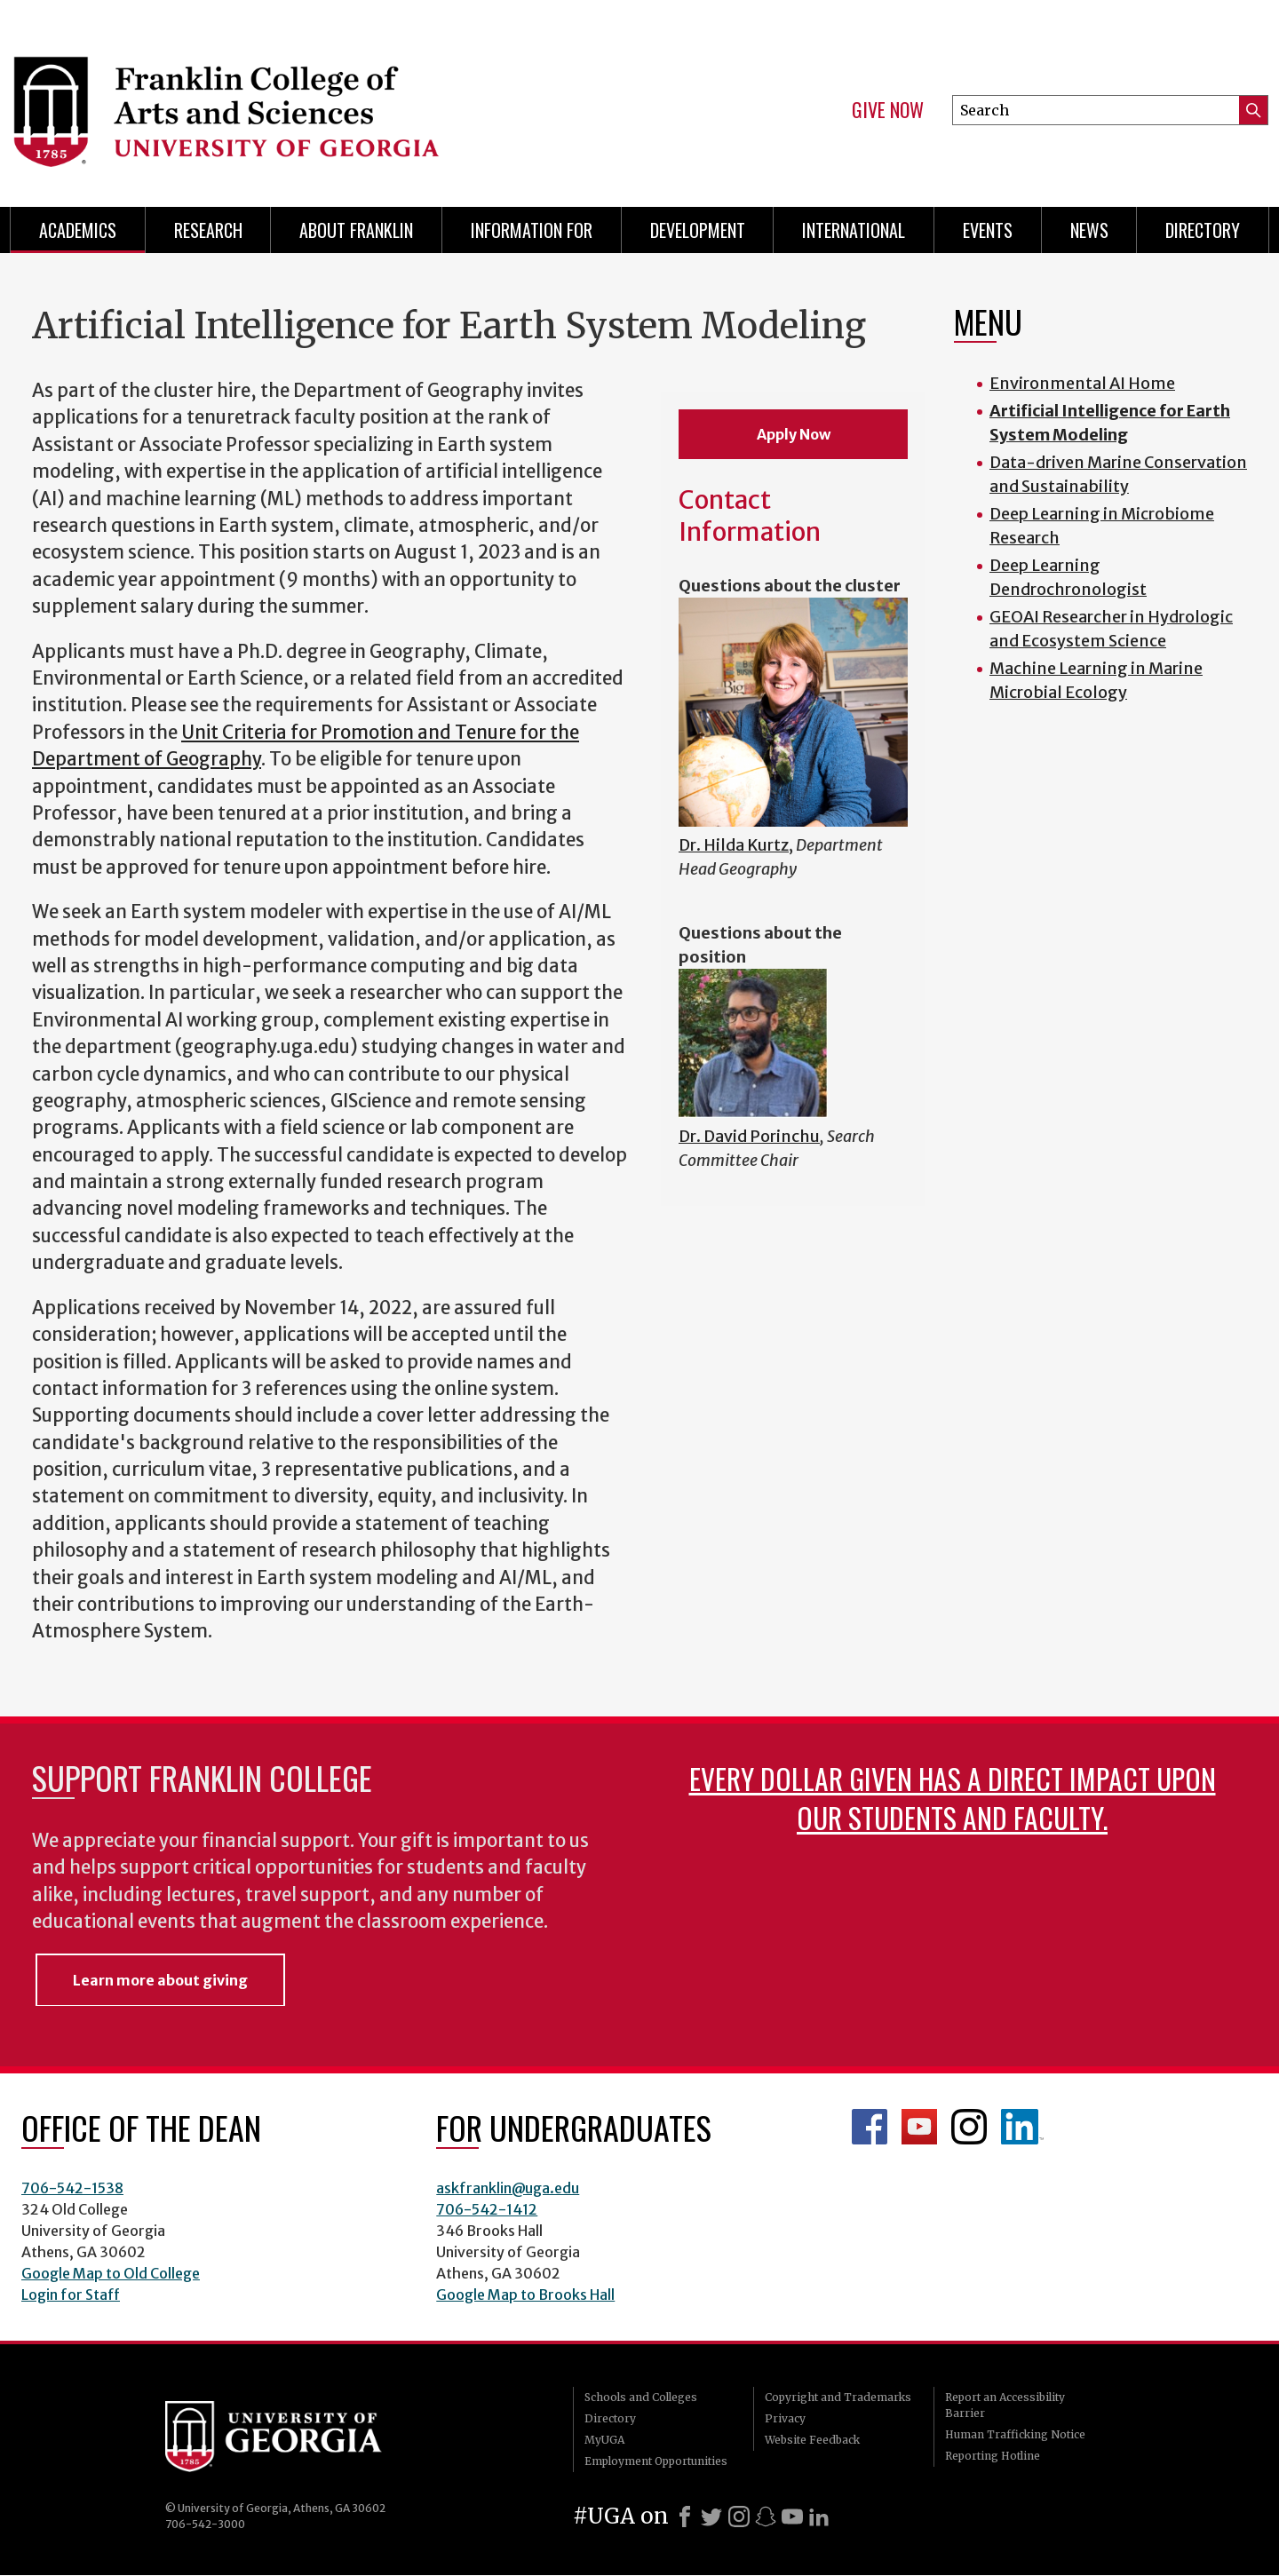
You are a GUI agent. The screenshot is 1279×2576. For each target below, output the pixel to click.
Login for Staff (70, 2294)
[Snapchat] (765, 2516)
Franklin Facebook (869, 2126)
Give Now (888, 110)
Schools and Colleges (640, 2397)
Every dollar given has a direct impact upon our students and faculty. (952, 1797)
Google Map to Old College (110, 2273)
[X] (711, 2516)
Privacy (785, 2418)
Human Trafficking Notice (1015, 2434)
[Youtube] (792, 2516)
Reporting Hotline (992, 2455)
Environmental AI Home (1082, 383)
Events (988, 230)
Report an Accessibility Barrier (1005, 2405)
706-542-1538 (72, 2188)
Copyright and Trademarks (838, 2397)
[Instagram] (739, 2516)
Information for (531, 230)
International (853, 230)
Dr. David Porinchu (749, 1136)
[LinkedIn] (819, 2516)
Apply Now (793, 434)
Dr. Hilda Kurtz (734, 845)
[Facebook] (684, 2516)
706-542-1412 (486, 2209)
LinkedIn (1022, 2126)
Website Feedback (812, 2439)
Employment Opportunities (655, 2461)
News (1089, 230)
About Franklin (356, 230)
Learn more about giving (160, 1980)
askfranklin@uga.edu (507, 2188)
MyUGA (604, 2439)
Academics (77, 230)
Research (208, 230)
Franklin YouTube (919, 2126)
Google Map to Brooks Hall (525, 2294)
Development (697, 230)
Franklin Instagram (969, 2126)
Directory (1202, 230)
